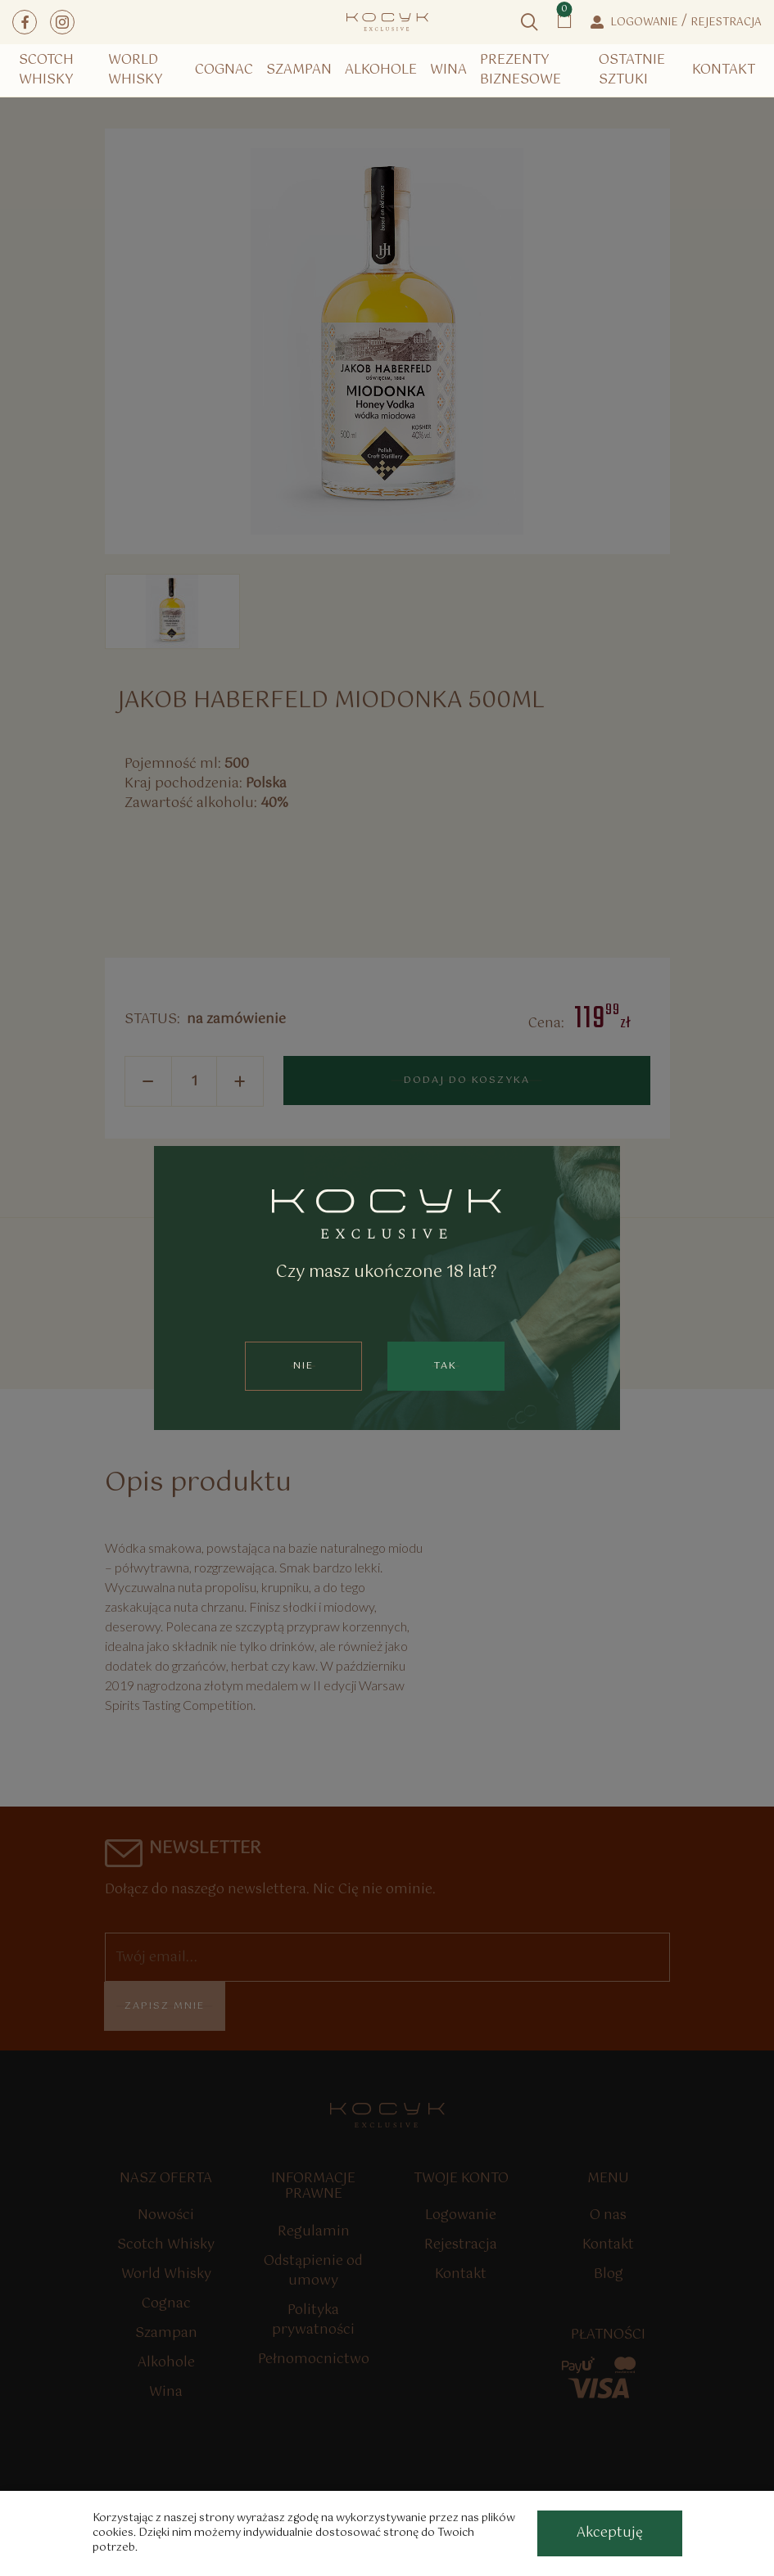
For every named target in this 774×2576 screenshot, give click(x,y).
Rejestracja (726, 22)
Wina (448, 70)
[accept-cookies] (609, 2533)
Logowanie (644, 22)
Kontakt (723, 70)
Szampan (299, 70)
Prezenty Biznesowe (520, 70)
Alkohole (381, 70)
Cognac (224, 70)
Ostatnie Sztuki (632, 70)
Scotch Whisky (46, 70)
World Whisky (135, 70)
